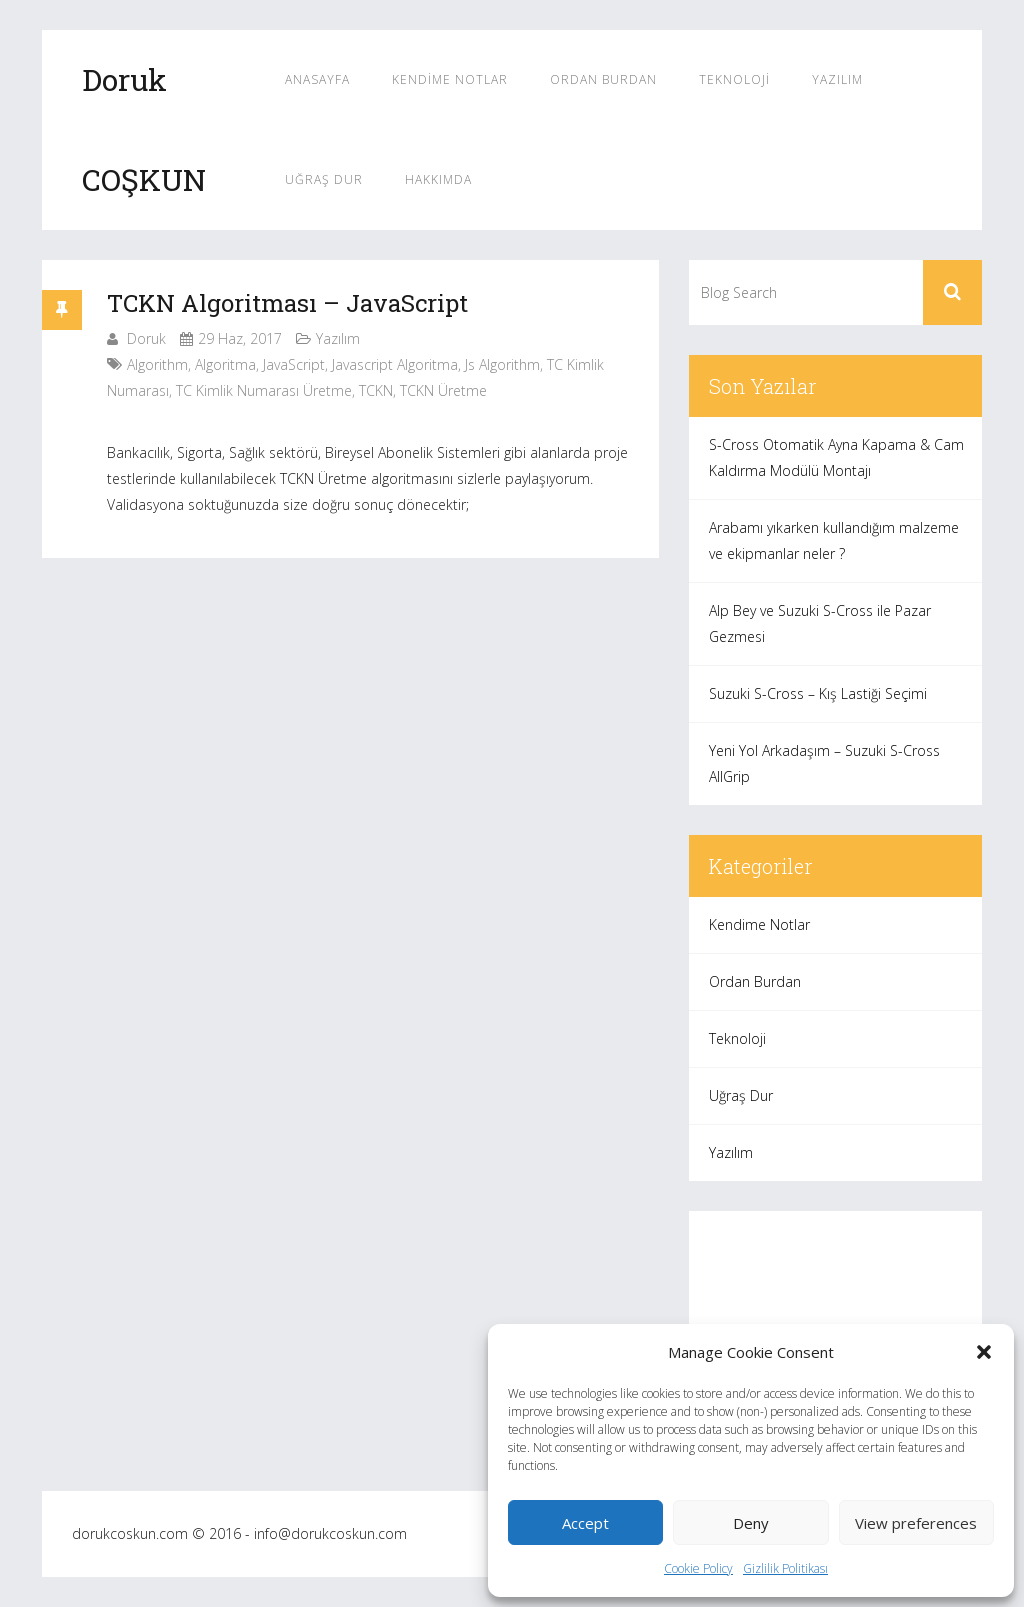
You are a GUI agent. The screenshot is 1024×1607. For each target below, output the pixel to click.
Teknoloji (734, 79)
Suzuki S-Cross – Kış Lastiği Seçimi (818, 693)
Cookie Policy (698, 1568)
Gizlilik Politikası (785, 1568)
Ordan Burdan (603, 79)
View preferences (916, 1523)
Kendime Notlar (450, 79)
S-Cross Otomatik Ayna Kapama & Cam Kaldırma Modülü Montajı (836, 457)
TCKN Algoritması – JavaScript (287, 303)
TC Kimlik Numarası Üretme (264, 390)
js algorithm (502, 364)
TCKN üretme (443, 390)
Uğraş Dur (324, 179)
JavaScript (294, 364)
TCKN (376, 390)
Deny (751, 1523)
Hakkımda (438, 179)
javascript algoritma (395, 364)
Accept (585, 1523)
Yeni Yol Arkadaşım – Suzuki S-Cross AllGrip (824, 763)
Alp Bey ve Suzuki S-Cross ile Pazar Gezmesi (820, 623)
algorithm (157, 364)
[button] (984, 1352)
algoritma (225, 364)
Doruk (146, 338)
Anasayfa (317, 79)
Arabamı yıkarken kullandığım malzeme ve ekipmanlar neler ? (834, 540)
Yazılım (837, 79)
